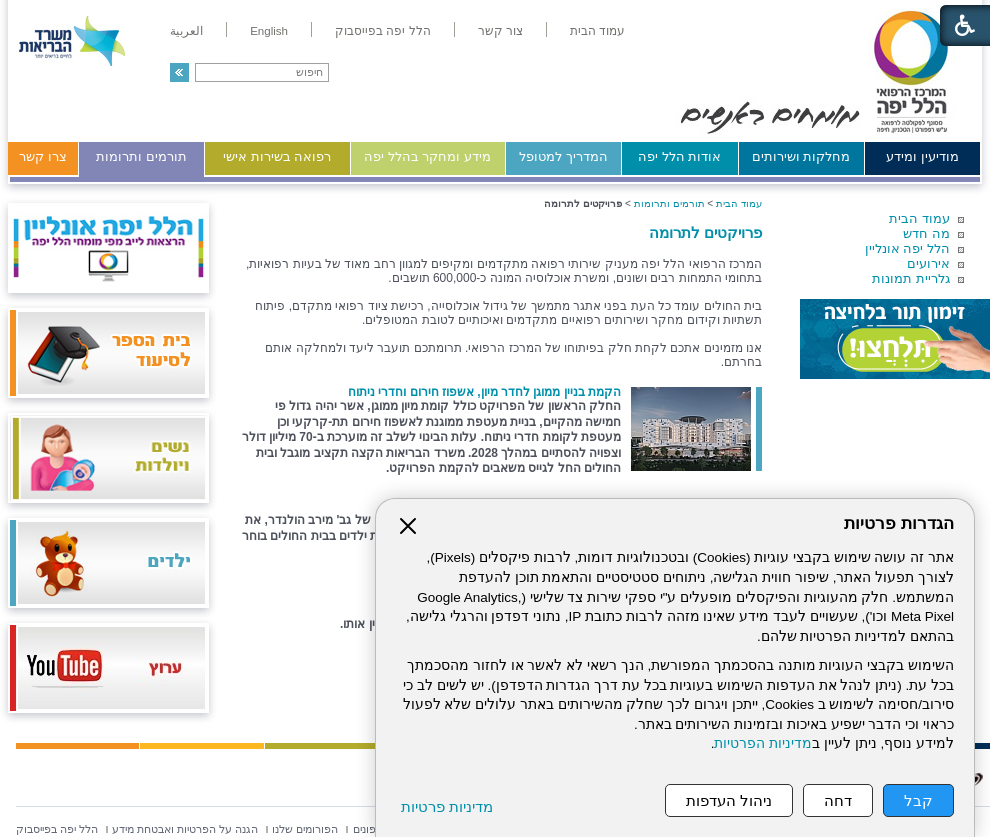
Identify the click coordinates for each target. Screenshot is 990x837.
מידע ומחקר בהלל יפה (427, 156)
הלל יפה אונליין (907, 248)
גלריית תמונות (911, 278)
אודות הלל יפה (679, 156)
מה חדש (926, 233)
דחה (838, 800)
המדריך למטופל (563, 156)
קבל (918, 800)
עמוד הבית (919, 218)
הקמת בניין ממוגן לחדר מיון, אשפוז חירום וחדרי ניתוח (484, 392)
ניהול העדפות (729, 800)
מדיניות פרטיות (447, 806)
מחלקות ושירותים (801, 156)
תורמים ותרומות (141, 156)
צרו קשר (43, 156)
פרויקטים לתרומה (705, 232)
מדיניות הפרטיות (763, 743)
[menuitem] (597, 31)
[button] (179, 72)
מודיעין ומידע (922, 156)
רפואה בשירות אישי (277, 156)
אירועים (928, 263)
